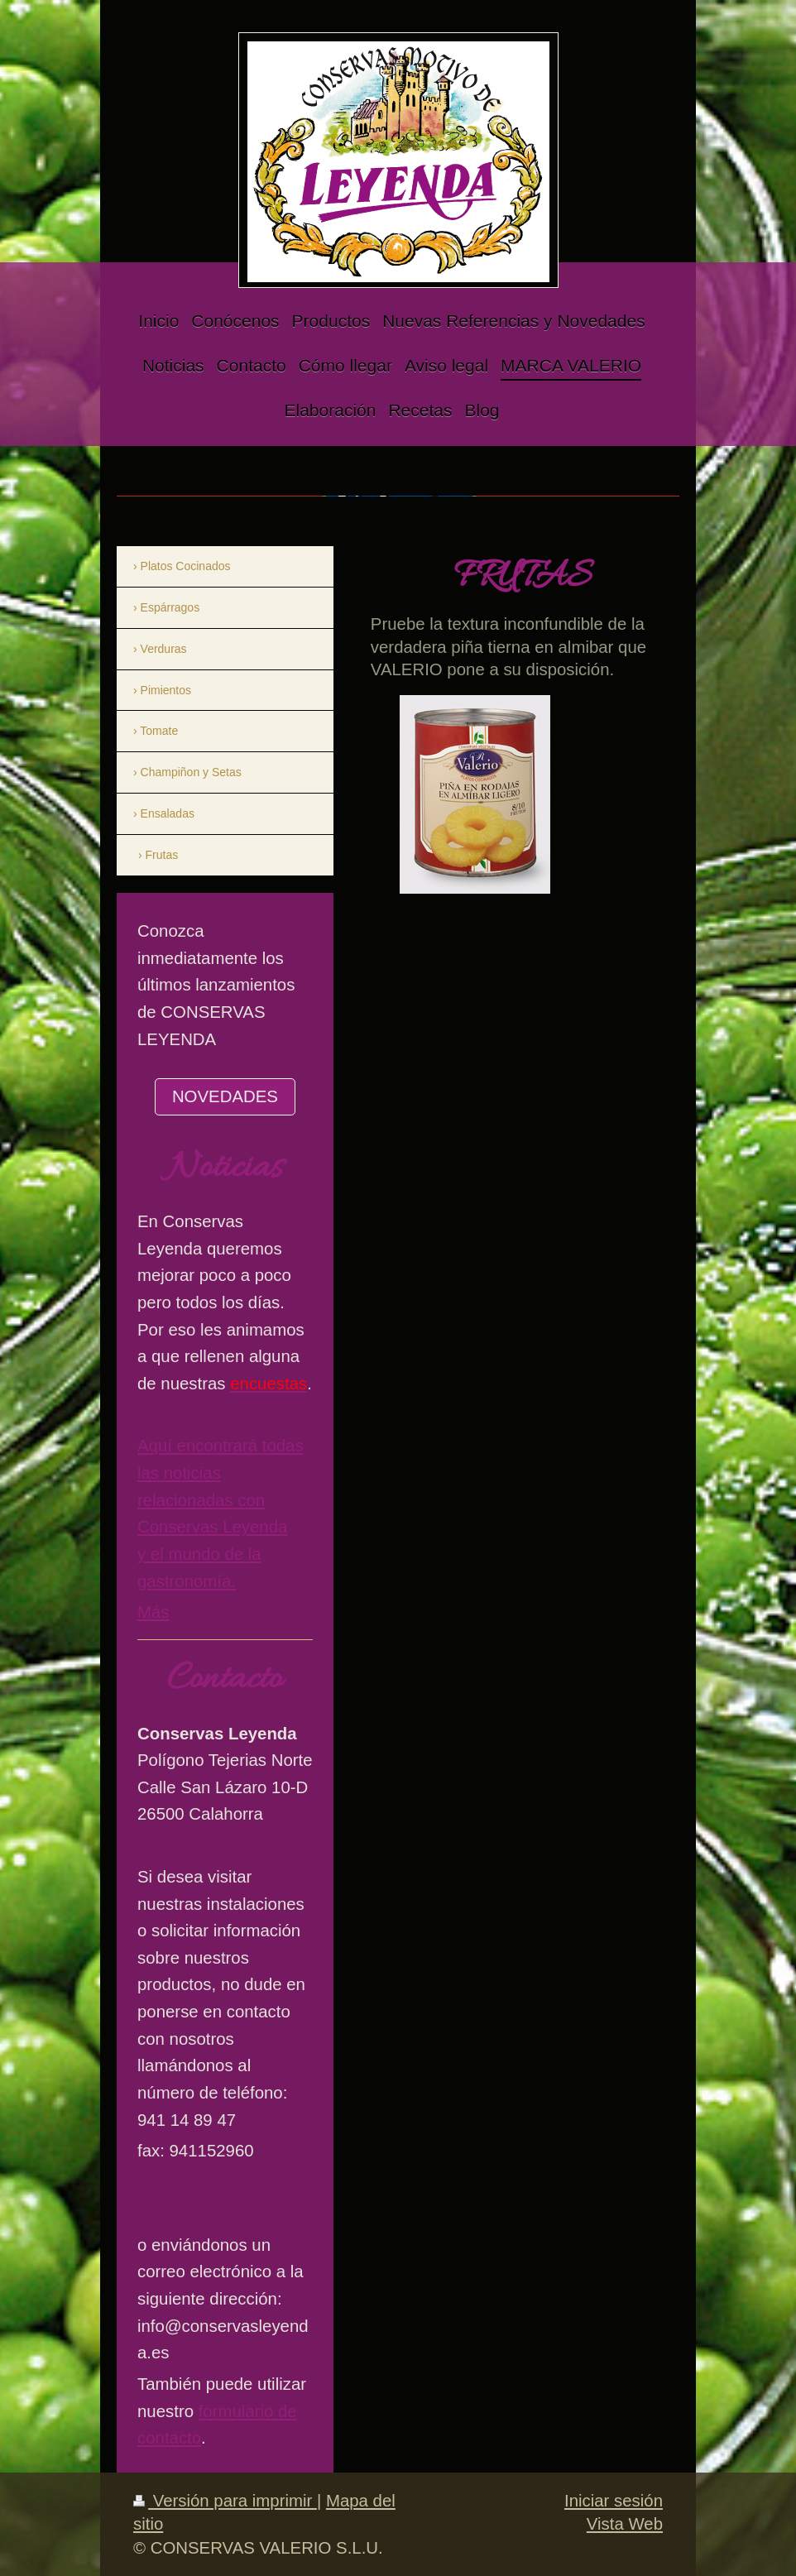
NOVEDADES (225, 1096)
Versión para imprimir (225, 2501)
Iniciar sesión (613, 2501)
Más (153, 1612)
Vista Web (625, 2524)
